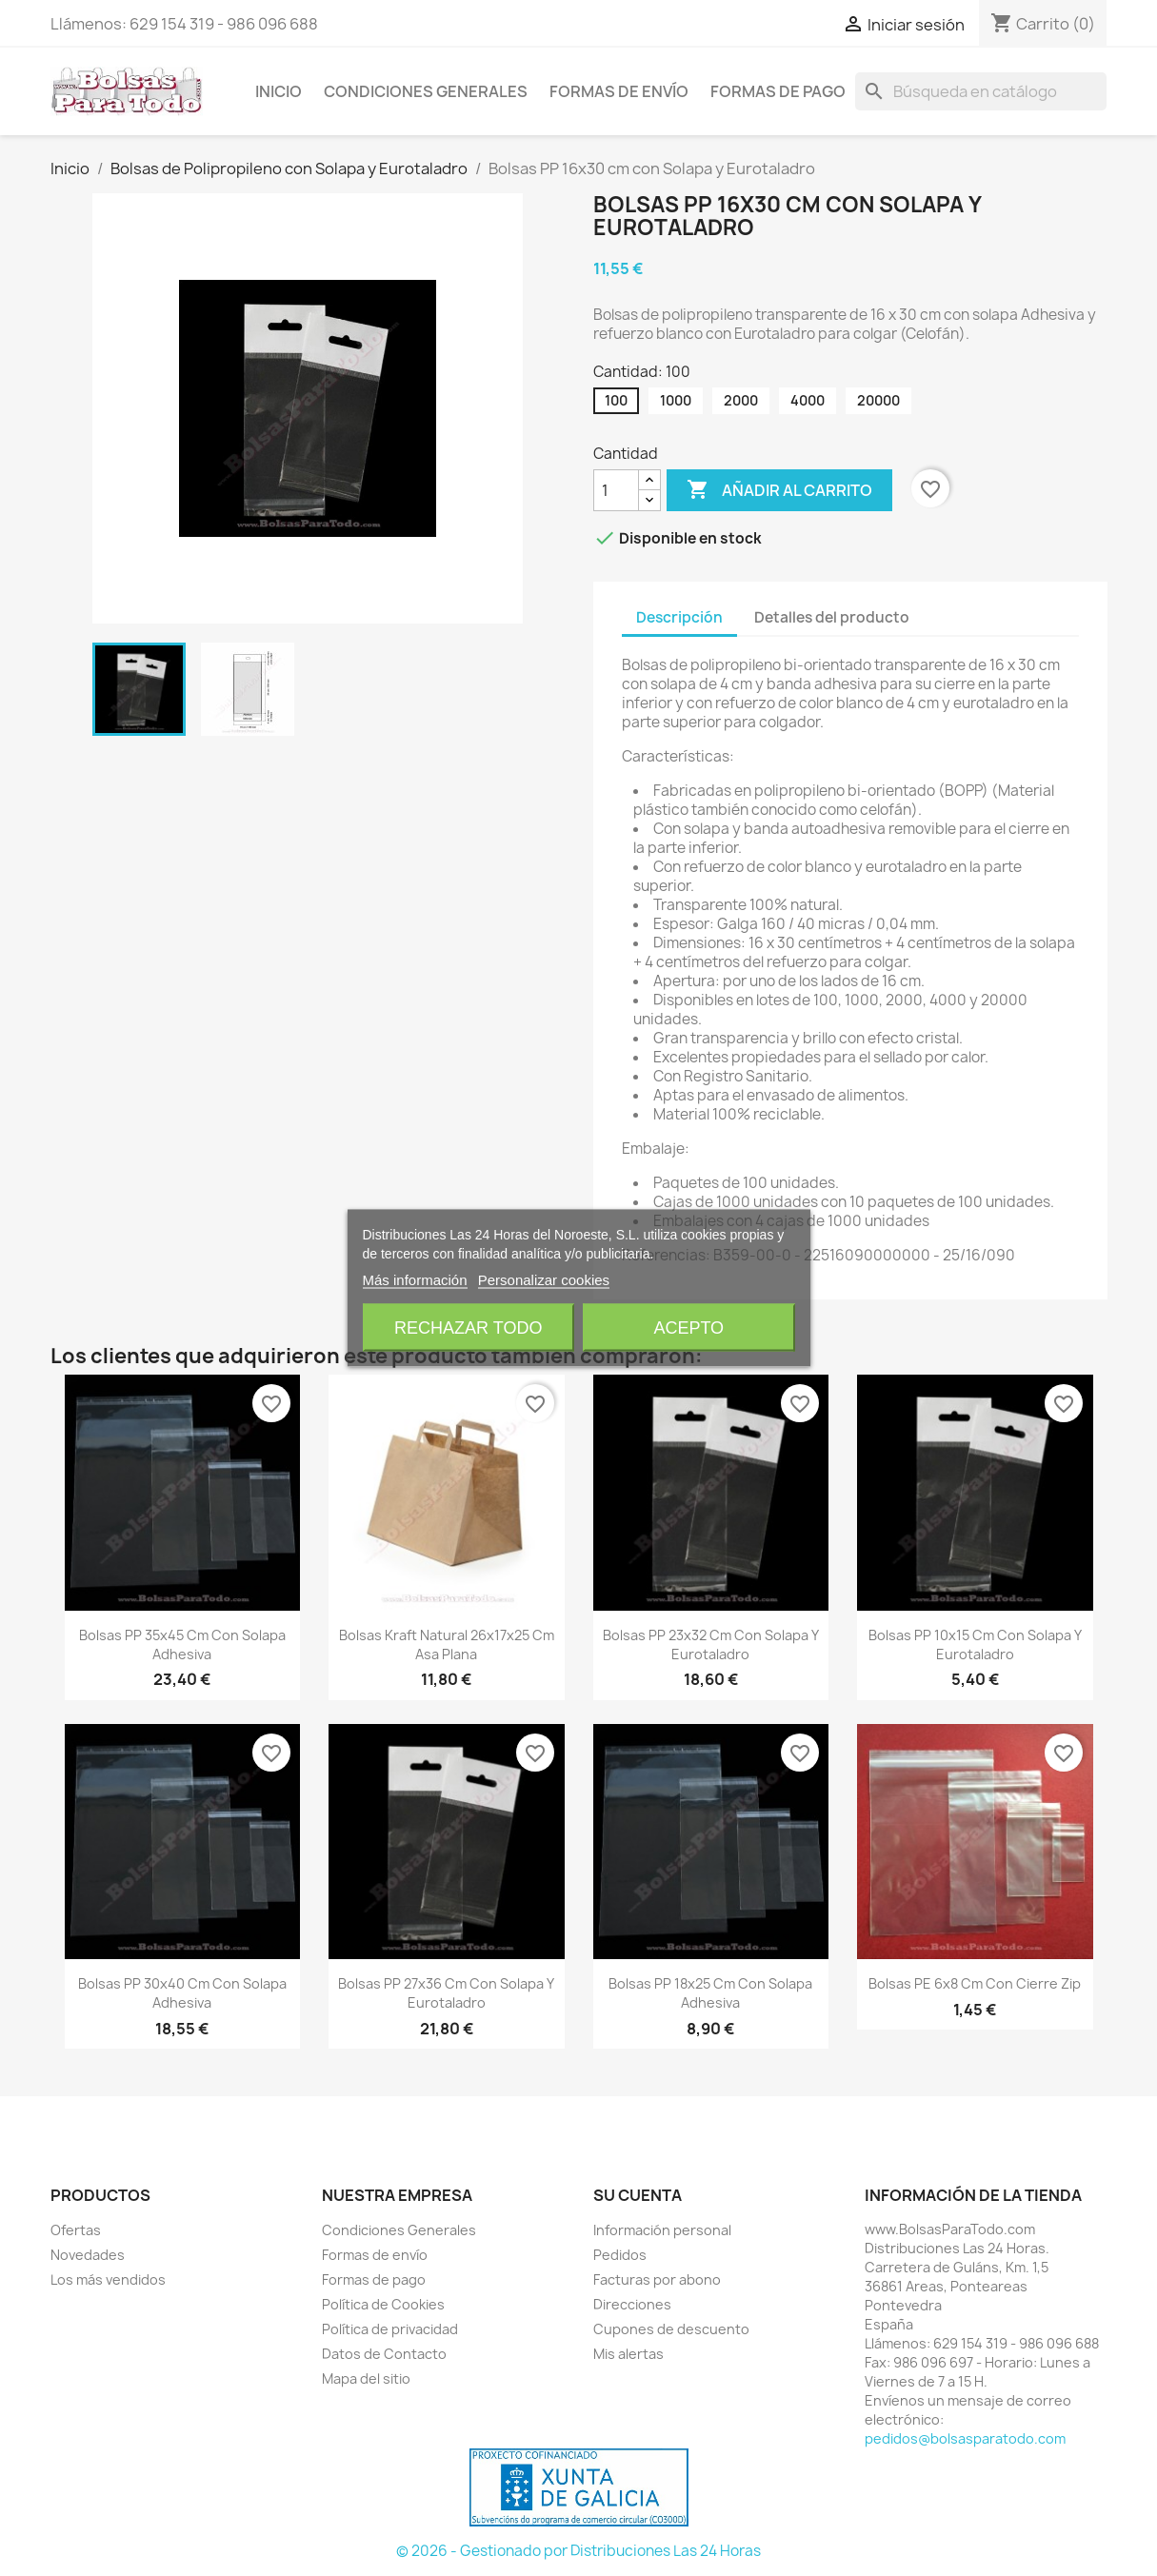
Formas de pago (778, 91)
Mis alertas (628, 2354)
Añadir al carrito (779, 490)
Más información (415, 1280)
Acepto (688, 1328)
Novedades (87, 2255)
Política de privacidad (390, 2329)
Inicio (278, 91)
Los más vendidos (108, 2279)
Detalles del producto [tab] (831, 617)
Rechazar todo (468, 1328)
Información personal (662, 2230)
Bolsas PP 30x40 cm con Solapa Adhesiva (182, 1992)
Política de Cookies (383, 2304)
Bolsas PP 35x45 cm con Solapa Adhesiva (182, 1644)
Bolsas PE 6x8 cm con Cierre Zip (974, 1983)
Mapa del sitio (366, 2378)
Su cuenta (637, 2195)
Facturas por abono (657, 2279)
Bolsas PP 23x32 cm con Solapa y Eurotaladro (711, 1644)
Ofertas (75, 2230)
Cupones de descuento (671, 2329)
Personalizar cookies (543, 1280)
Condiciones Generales (426, 91)
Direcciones (632, 2304)
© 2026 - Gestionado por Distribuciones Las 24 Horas (578, 2551)
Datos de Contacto (384, 2354)
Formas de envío (618, 91)
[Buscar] (981, 91)
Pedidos (620, 2255)
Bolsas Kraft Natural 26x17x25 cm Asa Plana (446, 1644)
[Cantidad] (616, 490)
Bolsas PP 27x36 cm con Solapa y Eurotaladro (446, 1992)
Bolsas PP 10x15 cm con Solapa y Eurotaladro (975, 1644)
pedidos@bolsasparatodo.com (965, 2438)
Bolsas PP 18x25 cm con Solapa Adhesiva (710, 1992)
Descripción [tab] (679, 617)
